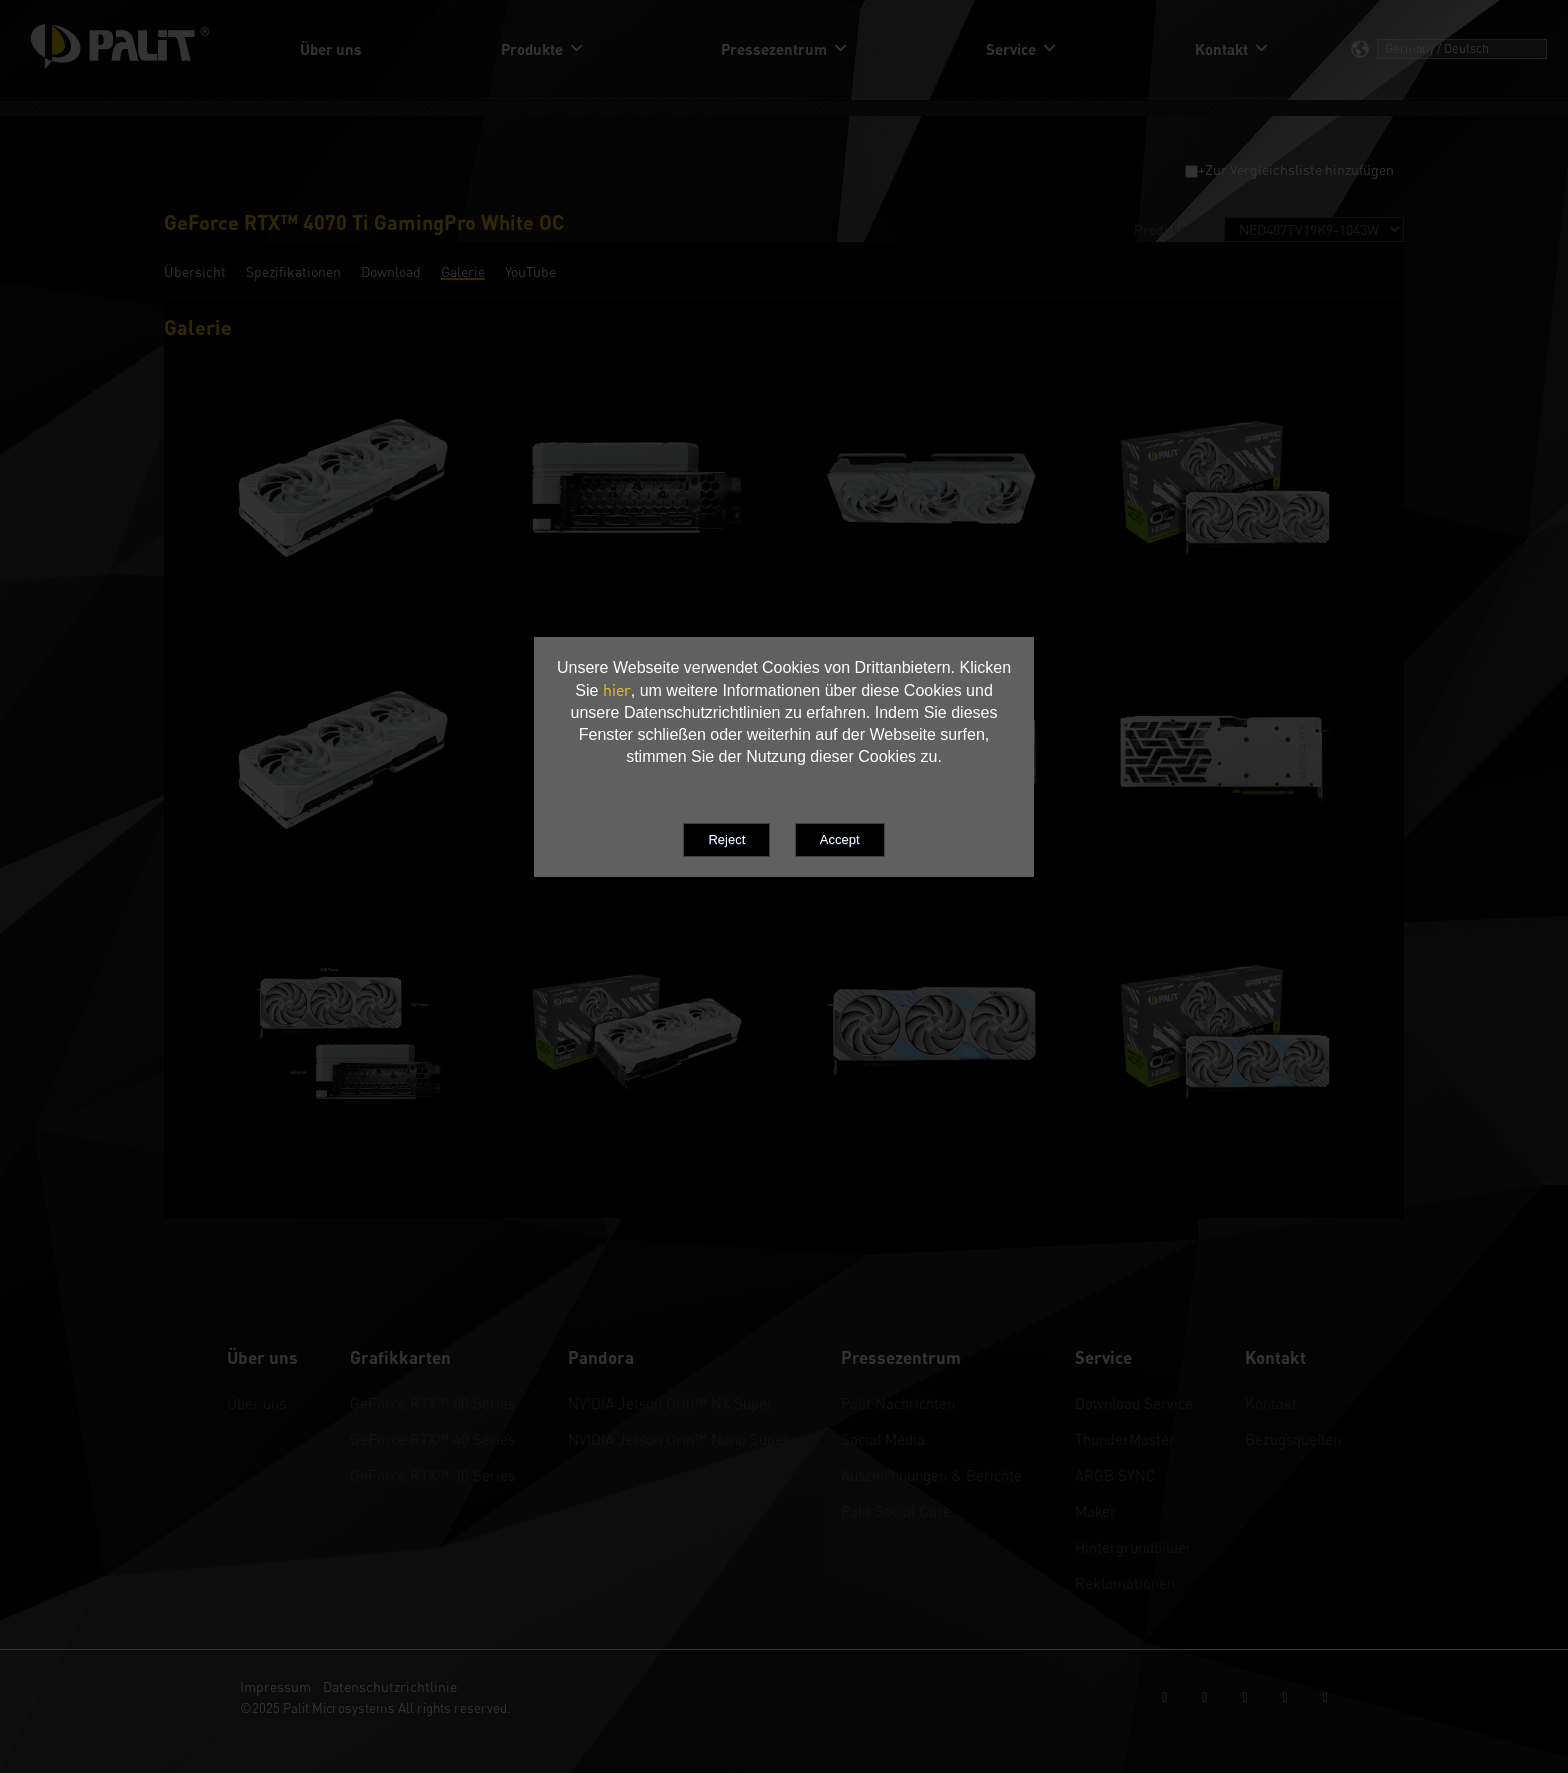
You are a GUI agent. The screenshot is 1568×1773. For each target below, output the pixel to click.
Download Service (1134, 1403)
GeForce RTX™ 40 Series (432, 1439)
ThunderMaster (1125, 1439)
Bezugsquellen (1293, 1439)
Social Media (883, 1439)
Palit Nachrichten (898, 1403)
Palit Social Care (896, 1511)
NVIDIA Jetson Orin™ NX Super (670, 1403)
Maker (1095, 1511)
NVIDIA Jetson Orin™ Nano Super (678, 1439)
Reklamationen (1125, 1583)
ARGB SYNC (1115, 1475)
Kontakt (1271, 1403)
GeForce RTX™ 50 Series (432, 1403)
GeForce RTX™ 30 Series (432, 1475)
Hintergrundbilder (1133, 1547)
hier (617, 690)
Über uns (256, 1403)
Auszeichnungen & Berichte (931, 1475)
